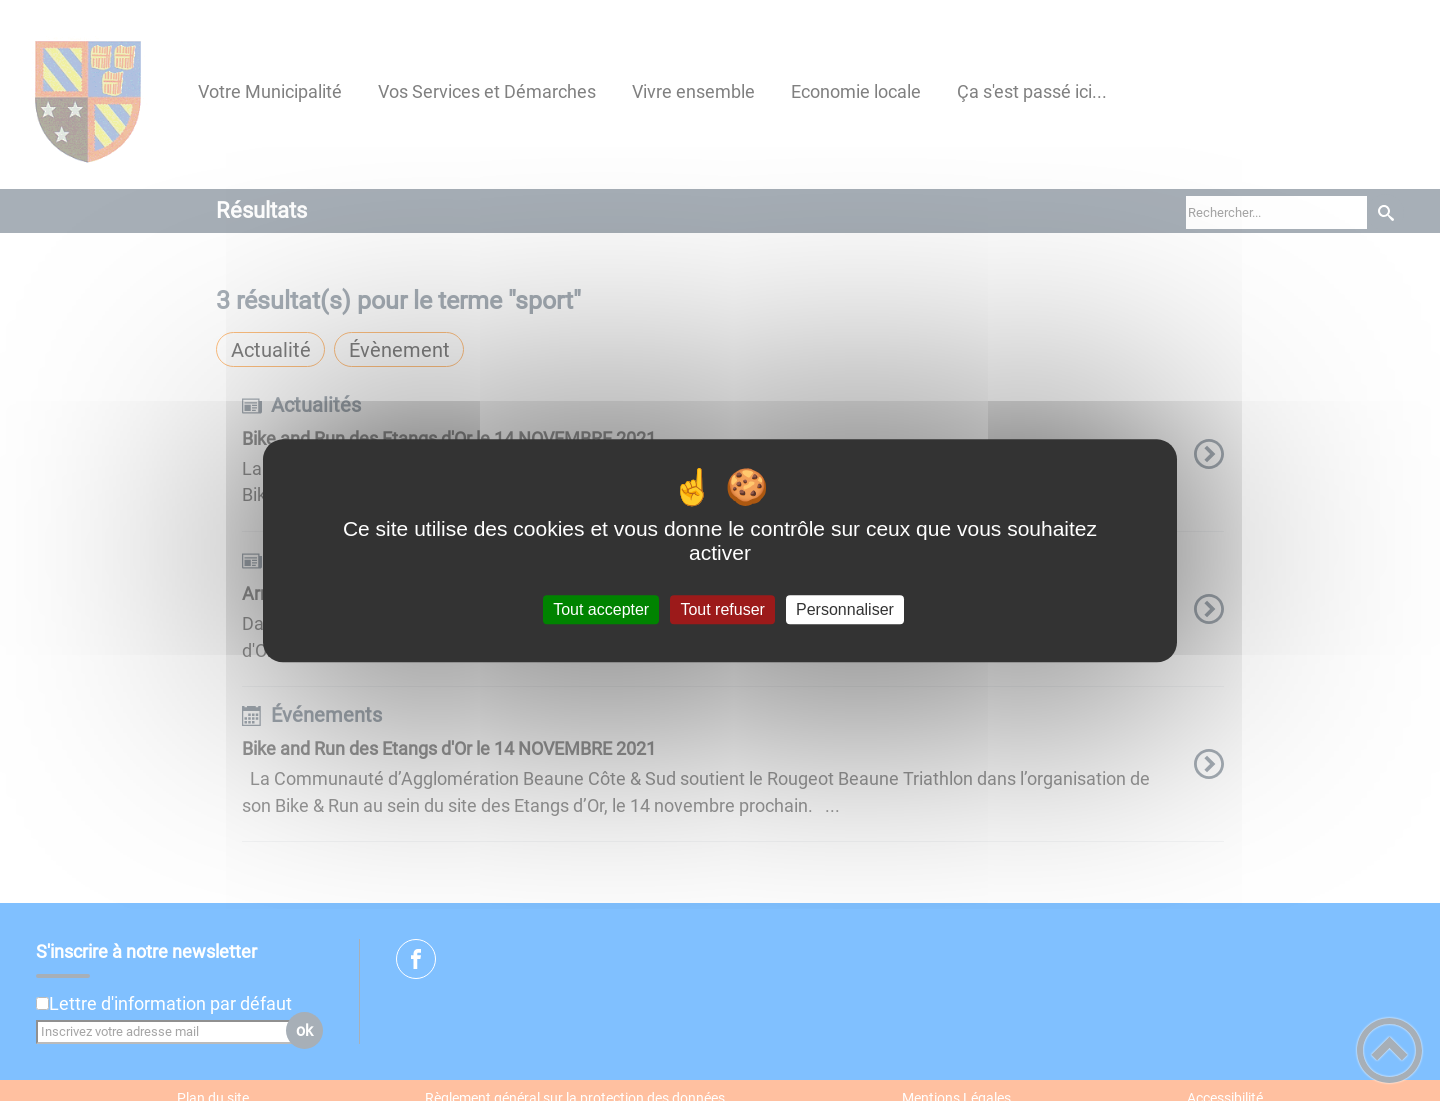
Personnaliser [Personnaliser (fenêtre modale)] (845, 609)
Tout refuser (722, 609)
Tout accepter (601, 609)
